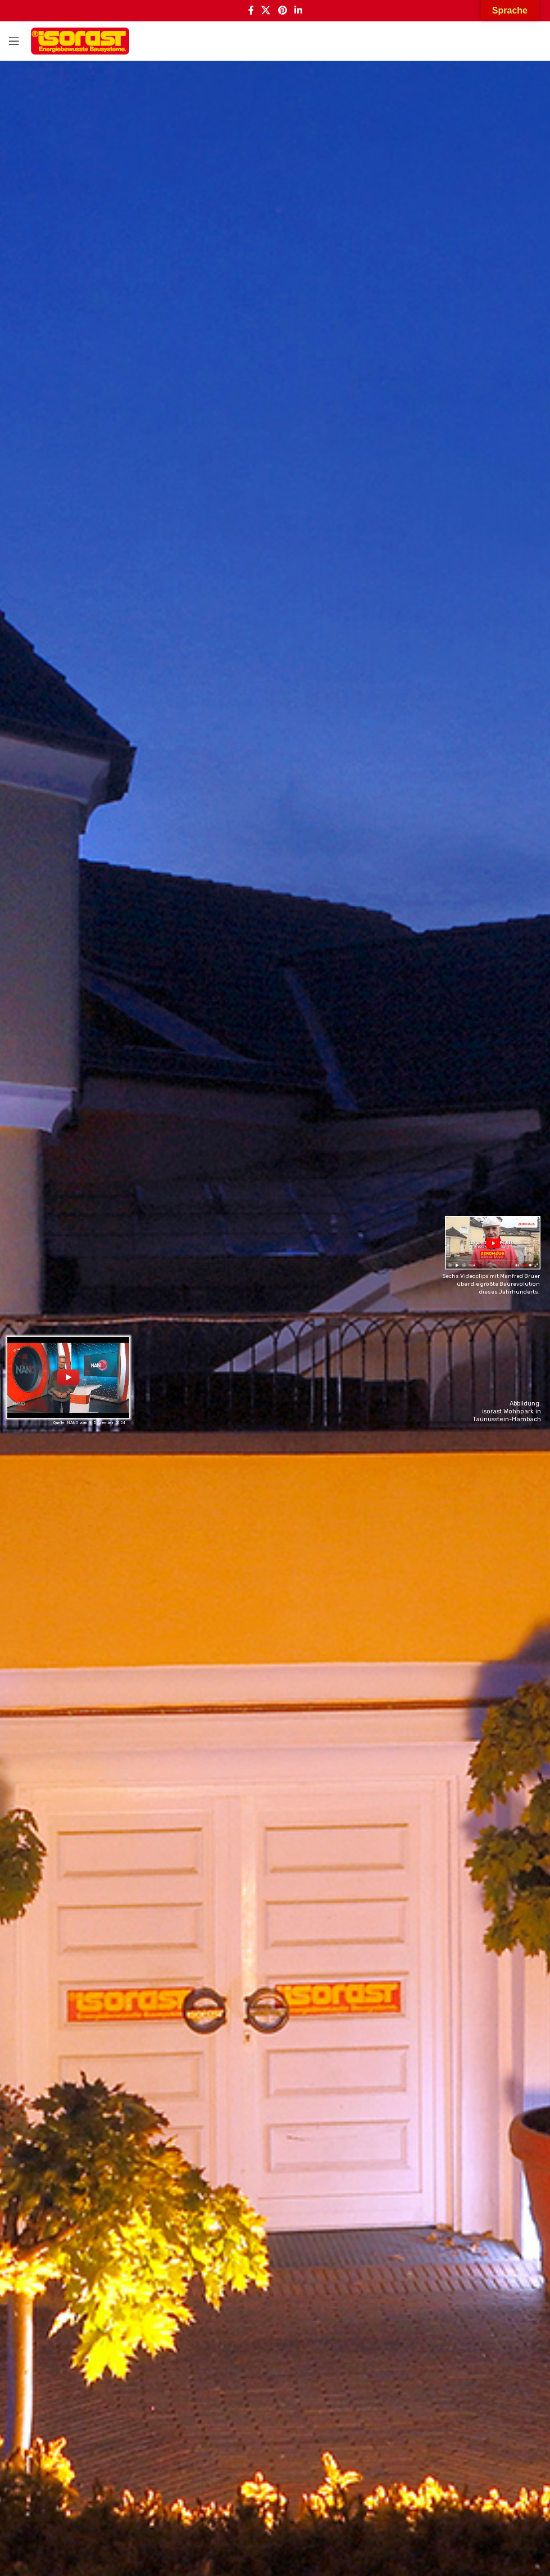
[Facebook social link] (251, 11)
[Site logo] (80, 41)
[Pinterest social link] (282, 11)
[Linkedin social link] (298, 11)
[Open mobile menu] (14, 41)
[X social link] (266, 11)
